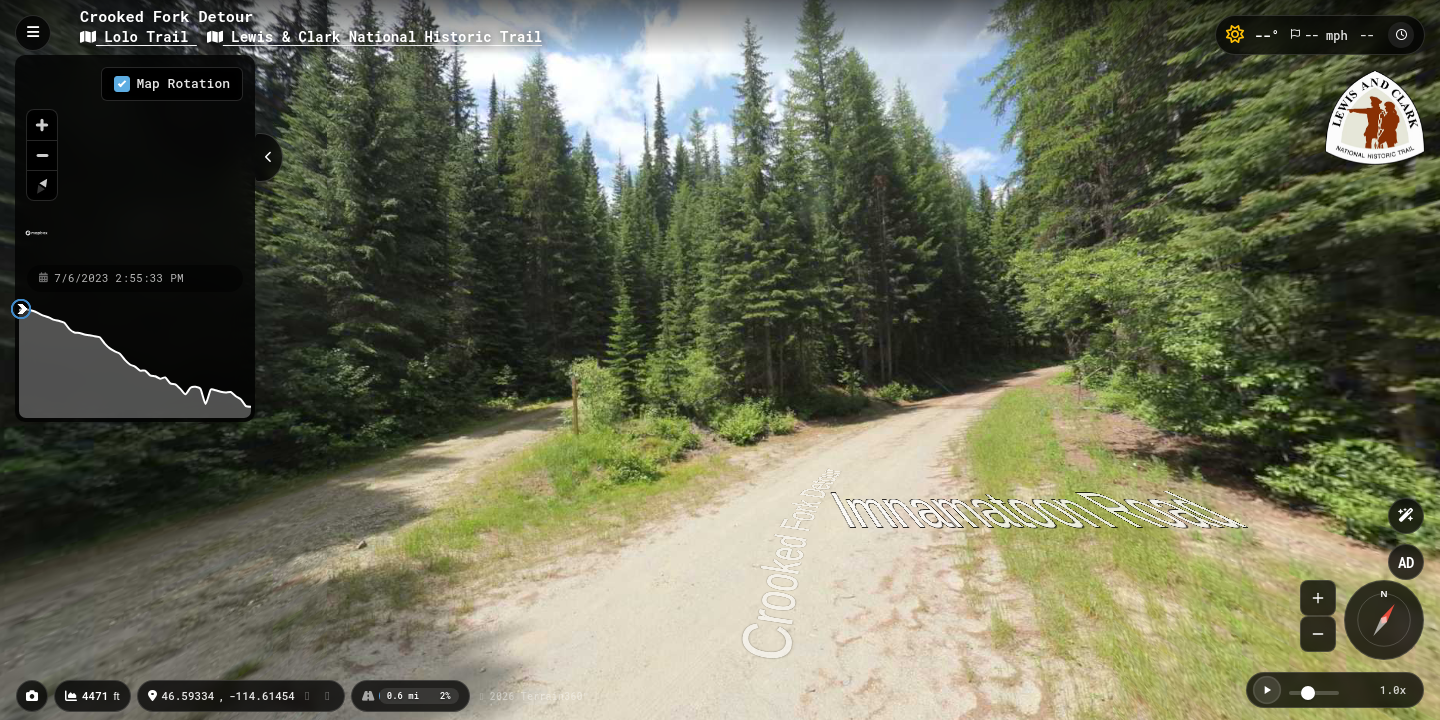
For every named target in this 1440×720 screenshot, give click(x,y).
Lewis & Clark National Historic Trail (374, 36)
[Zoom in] (42, 125)
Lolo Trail (138, 36)
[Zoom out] (42, 155)
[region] (135, 159)
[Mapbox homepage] (36, 241)
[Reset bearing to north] (42, 185)
